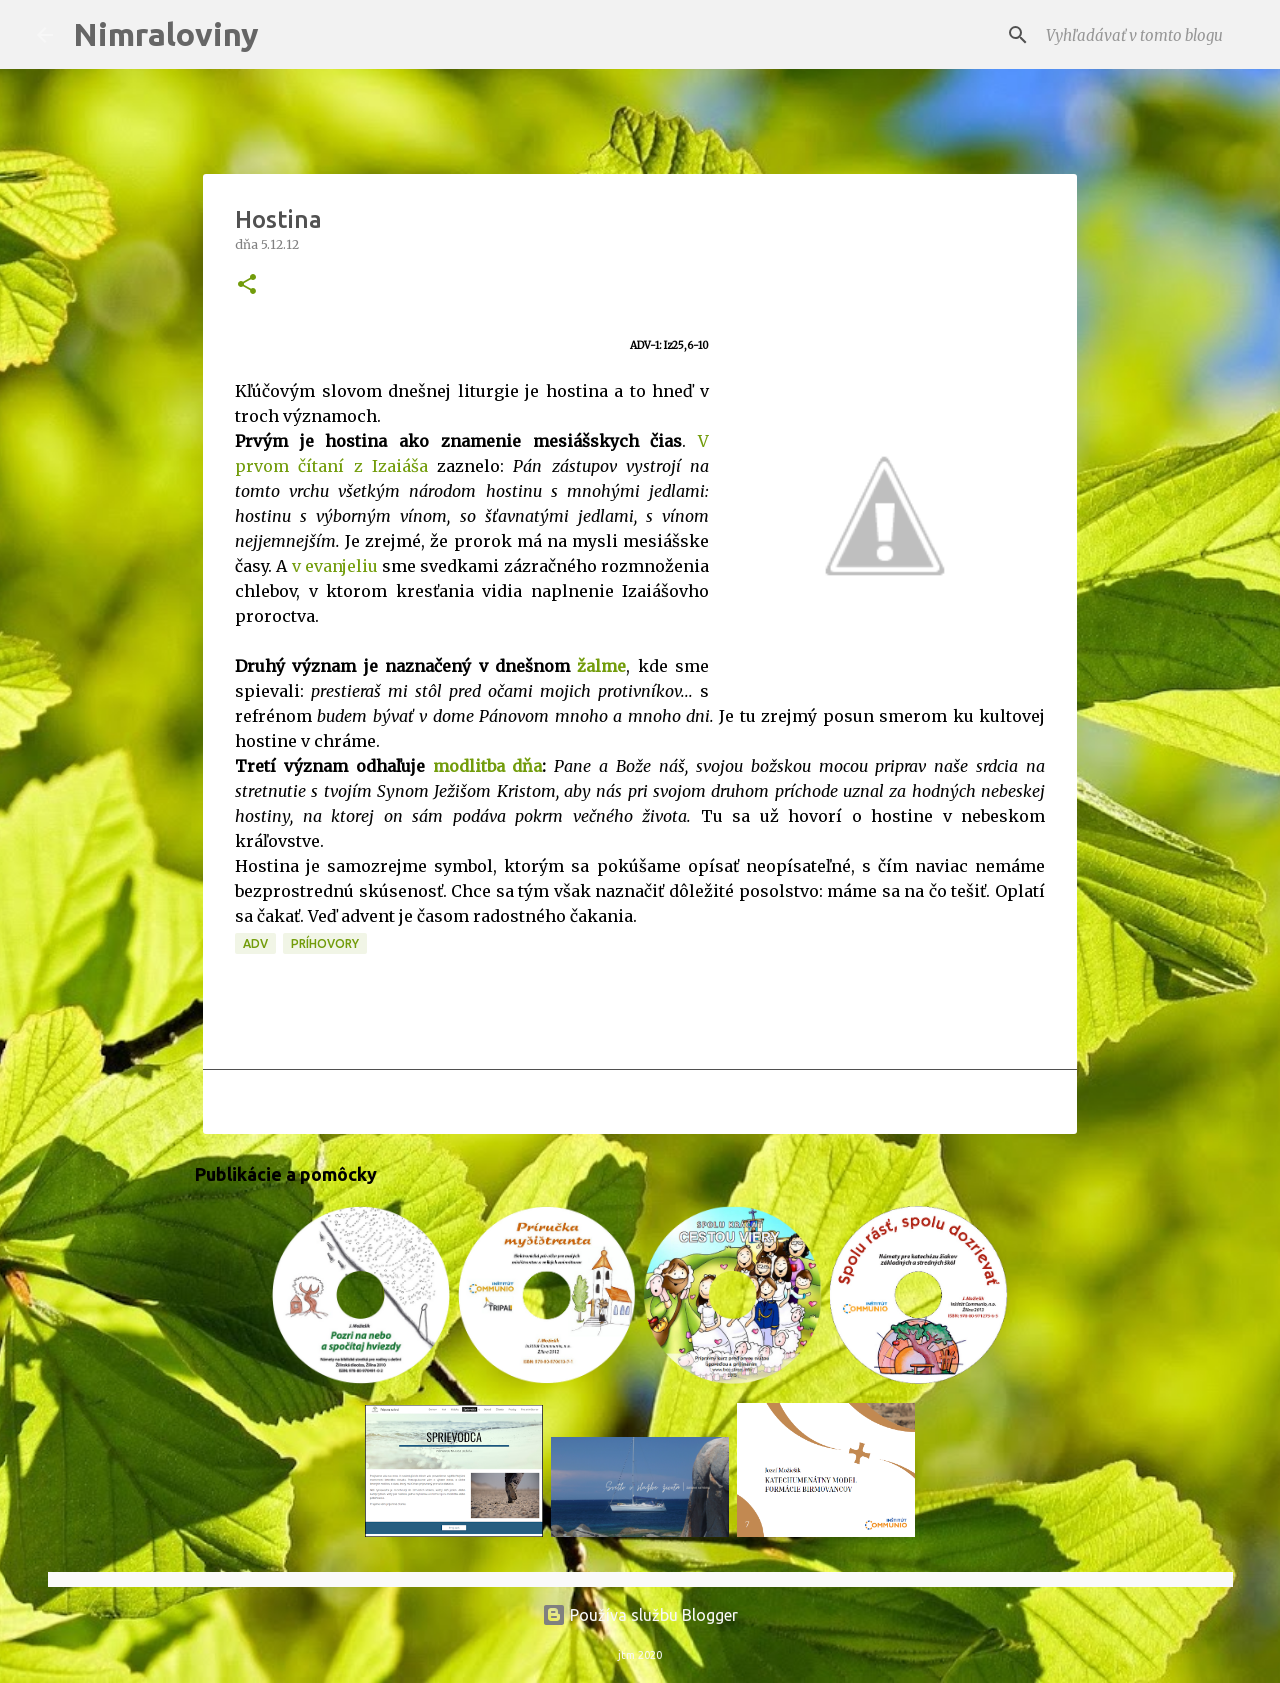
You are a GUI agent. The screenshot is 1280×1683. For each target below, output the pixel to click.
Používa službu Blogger (640, 1615)
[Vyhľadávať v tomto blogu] (1143, 35)
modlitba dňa (488, 766)
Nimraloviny (166, 34)
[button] (247, 285)
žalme (601, 666)
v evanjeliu (335, 566)
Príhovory (325, 943)
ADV (255, 943)
